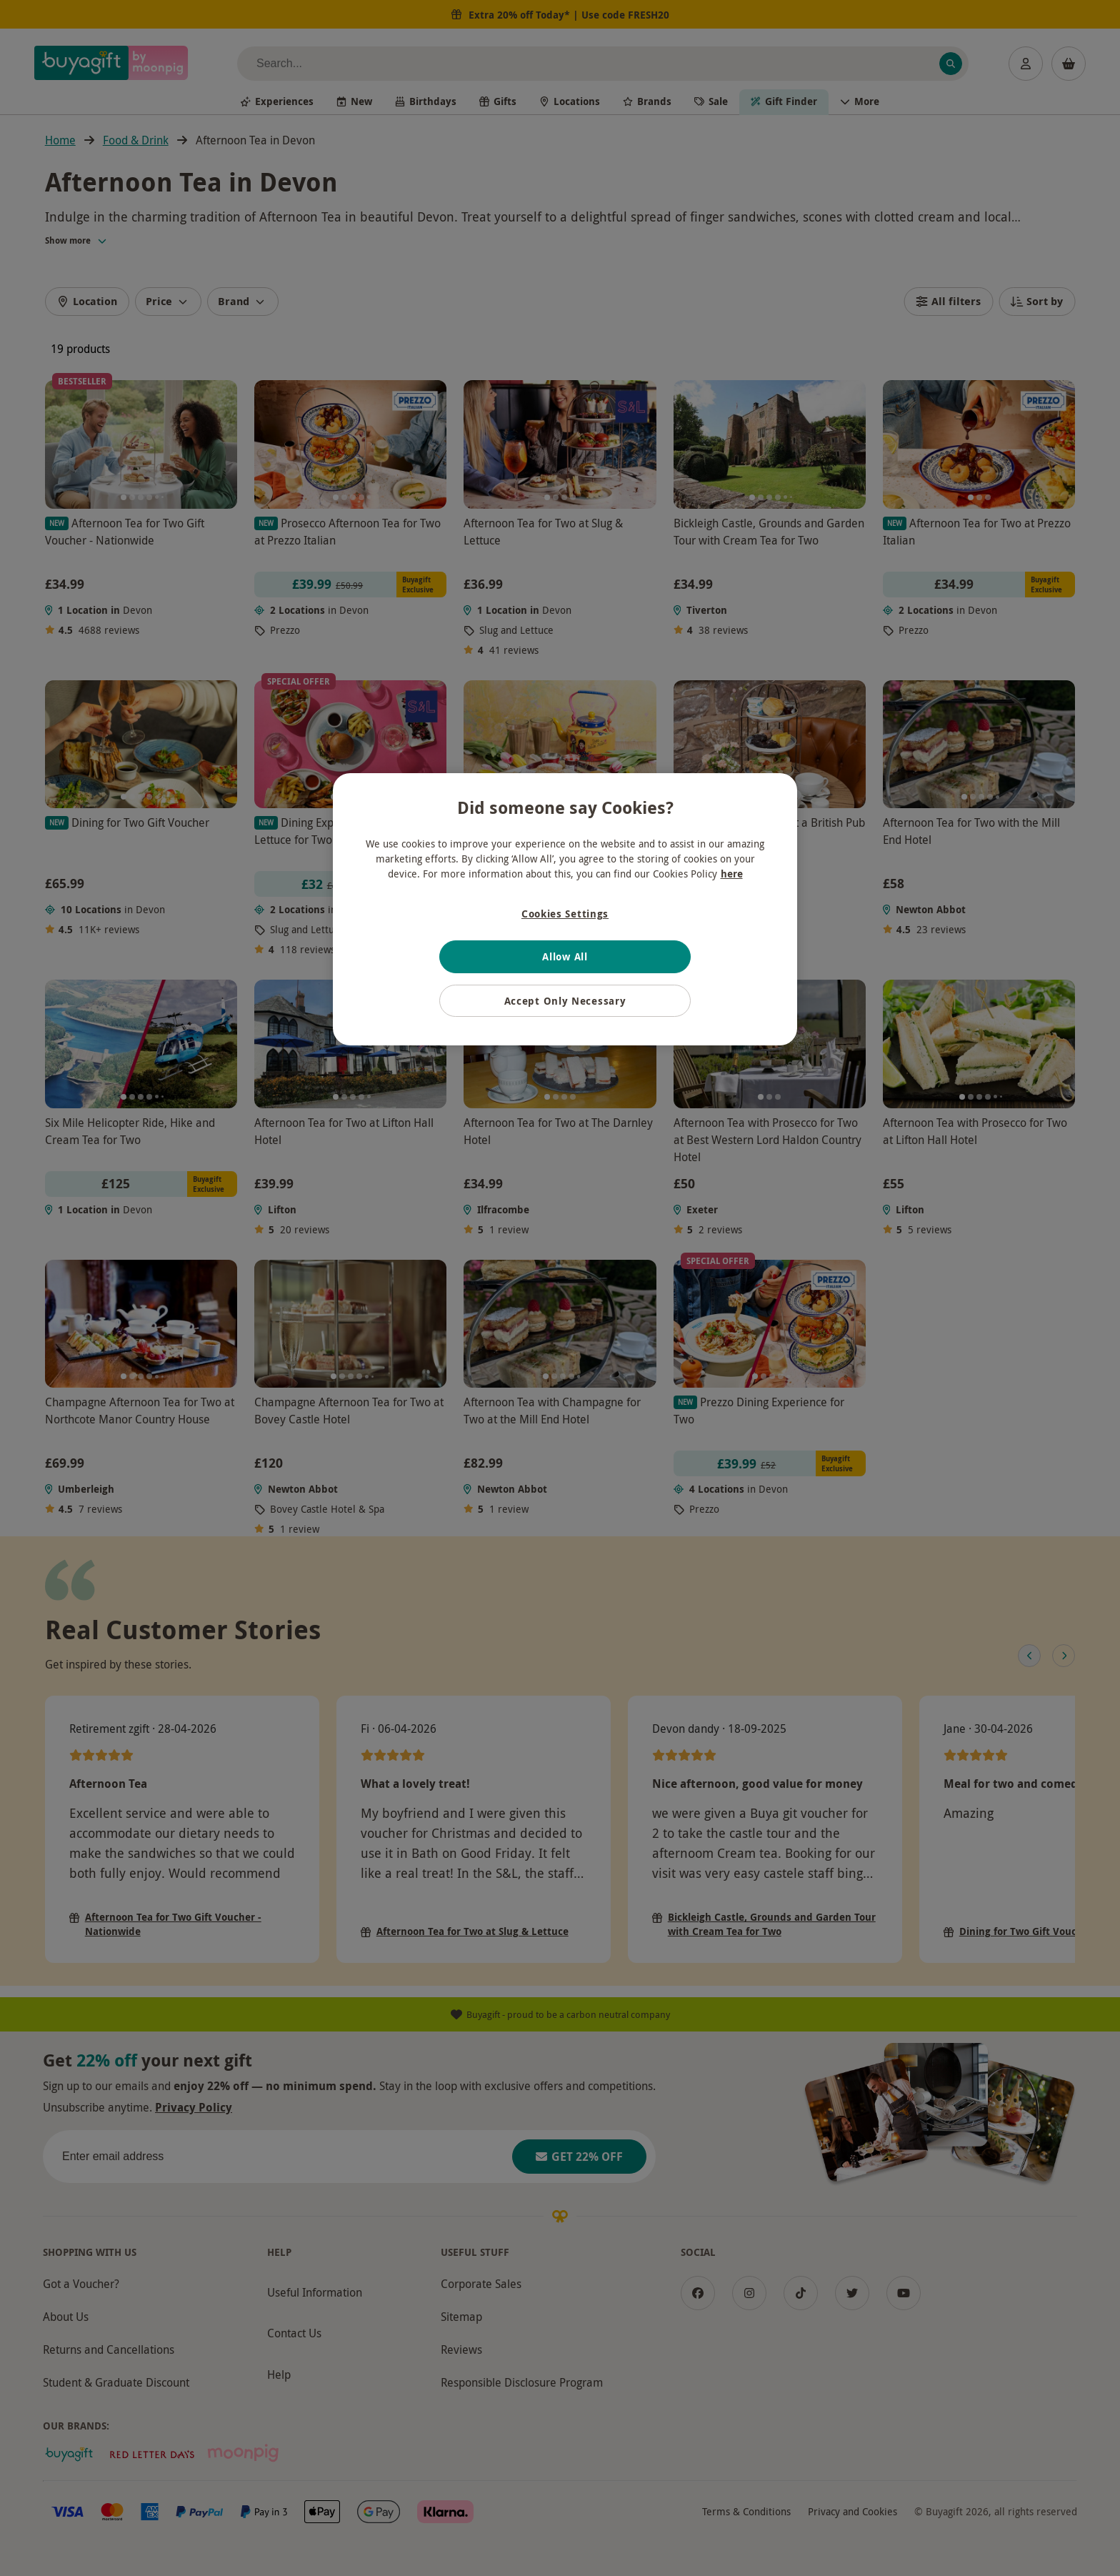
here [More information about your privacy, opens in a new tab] (732, 873)
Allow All (564, 956)
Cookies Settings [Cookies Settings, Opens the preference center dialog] (565, 913)
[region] (565, 909)
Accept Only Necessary (565, 1001)
